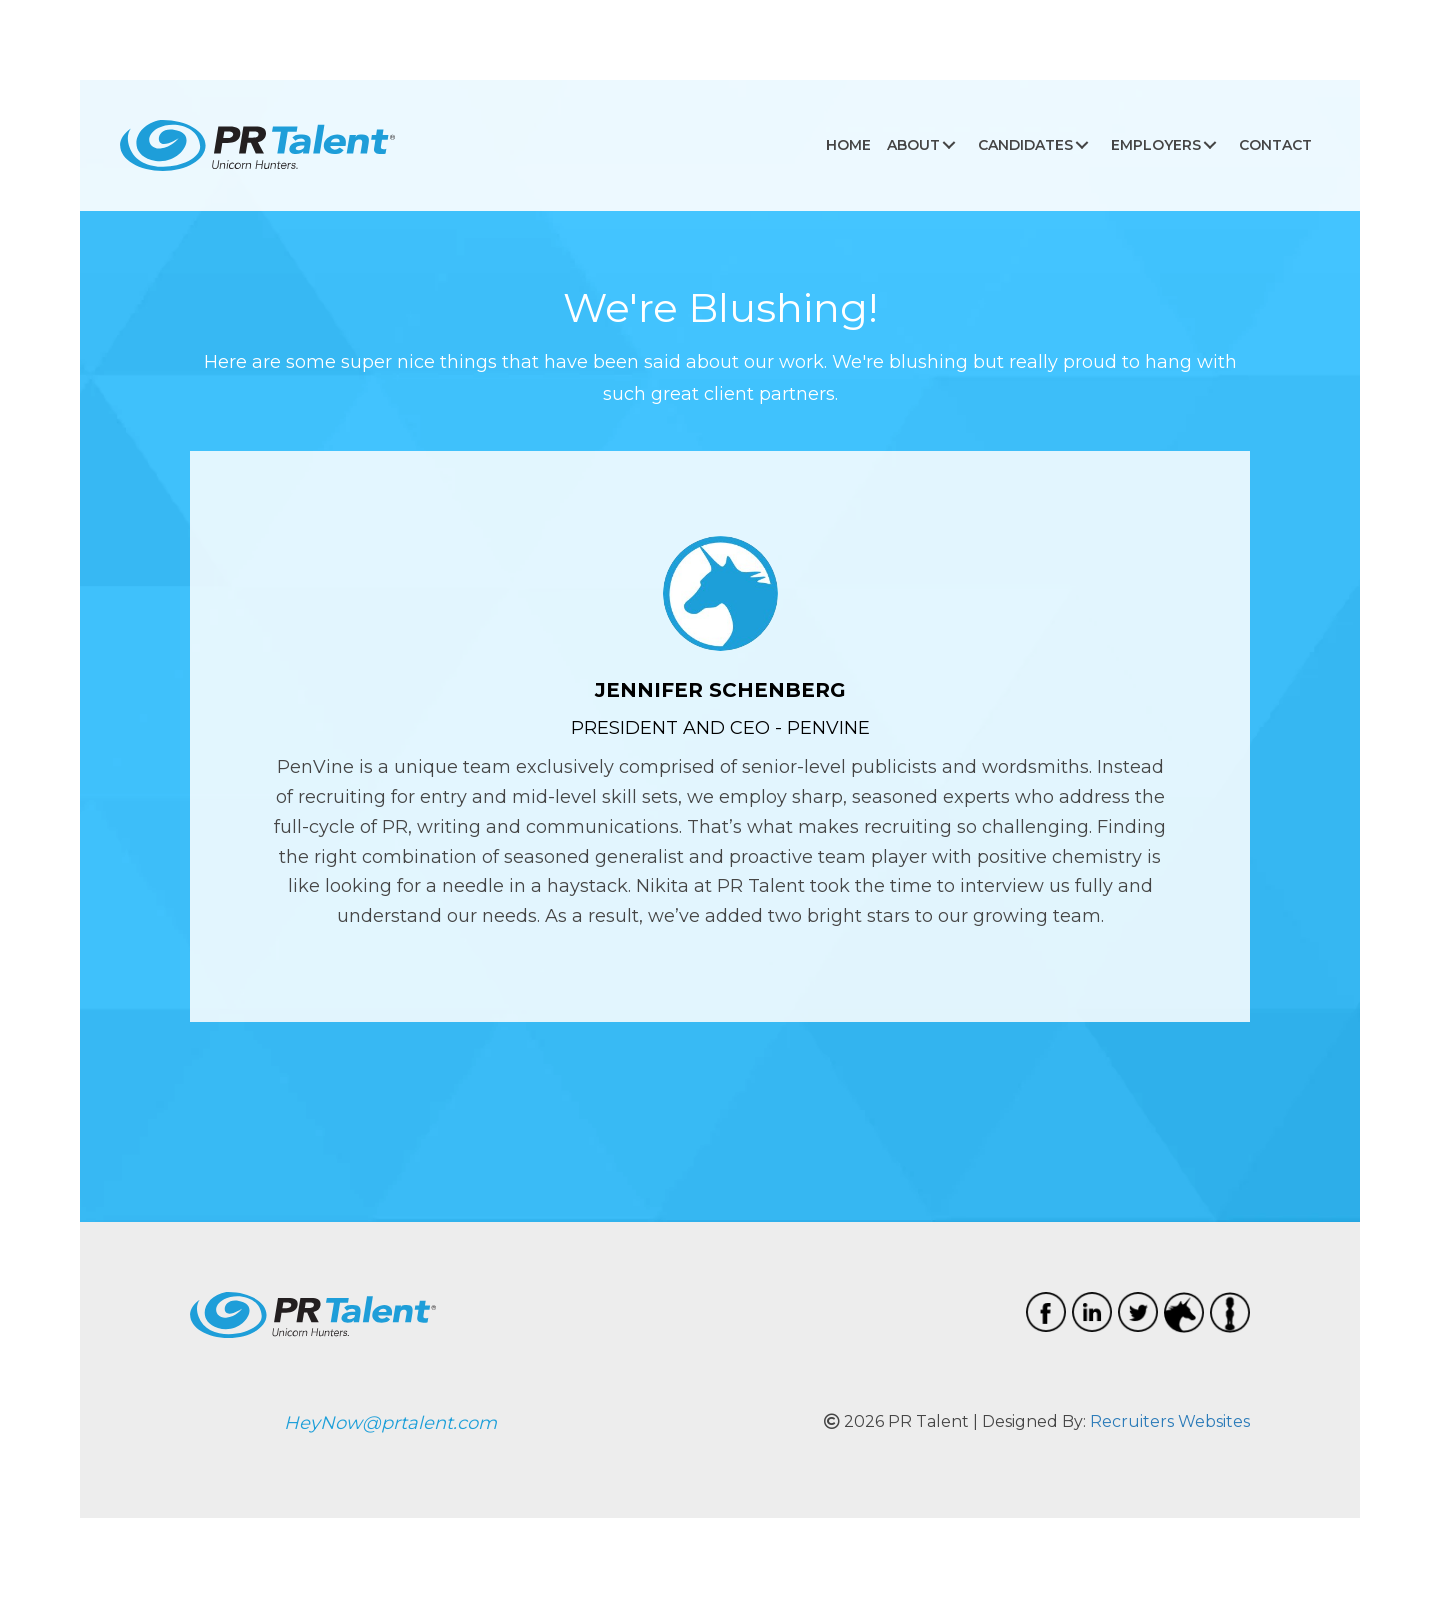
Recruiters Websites (1170, 1421)
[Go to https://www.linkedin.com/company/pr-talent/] (1092, 1312)
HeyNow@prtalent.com (390, 1423)
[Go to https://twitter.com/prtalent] (1138, 1312)
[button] (949, 145)
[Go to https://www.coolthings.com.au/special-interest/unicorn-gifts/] (1184, 1312)
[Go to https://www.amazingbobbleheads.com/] (1230, 1312)
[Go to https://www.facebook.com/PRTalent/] (1046, 1312)
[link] (848, 145)
